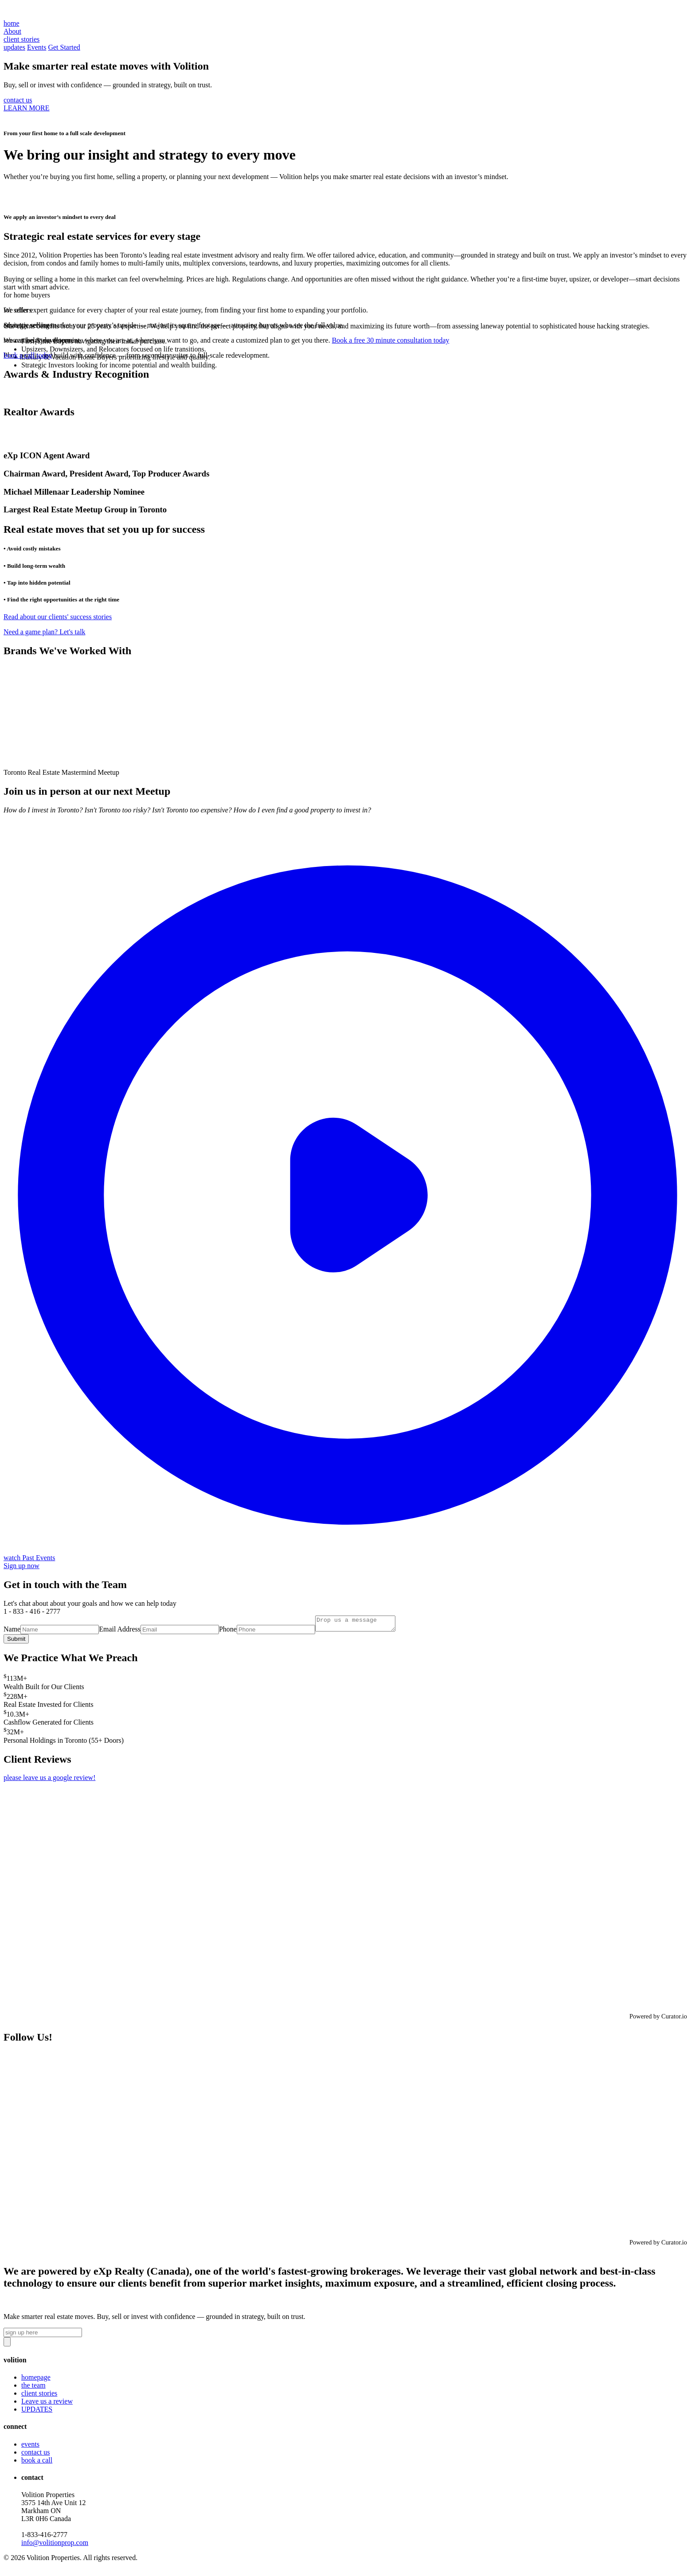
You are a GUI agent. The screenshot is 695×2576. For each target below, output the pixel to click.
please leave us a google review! (49, 1780)
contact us (18, 100)
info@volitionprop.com (54, 2545)
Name (12, 1631)
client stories (39, 2396)
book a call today (28, 355)
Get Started (64, 47)
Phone (228, 1631)
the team (33, 2388)
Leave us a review (47, 2404)
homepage (36, 2380)
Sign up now (21, 1565)
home (12, 23)
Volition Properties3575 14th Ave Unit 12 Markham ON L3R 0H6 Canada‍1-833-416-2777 (54, 2521)
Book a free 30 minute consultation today (390, 340)
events (30, 2447)
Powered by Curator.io (658, 2018)
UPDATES (36, 2412)
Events (37, 47)
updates (14, 47)
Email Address (120, 1631)
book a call (36, 2463)
